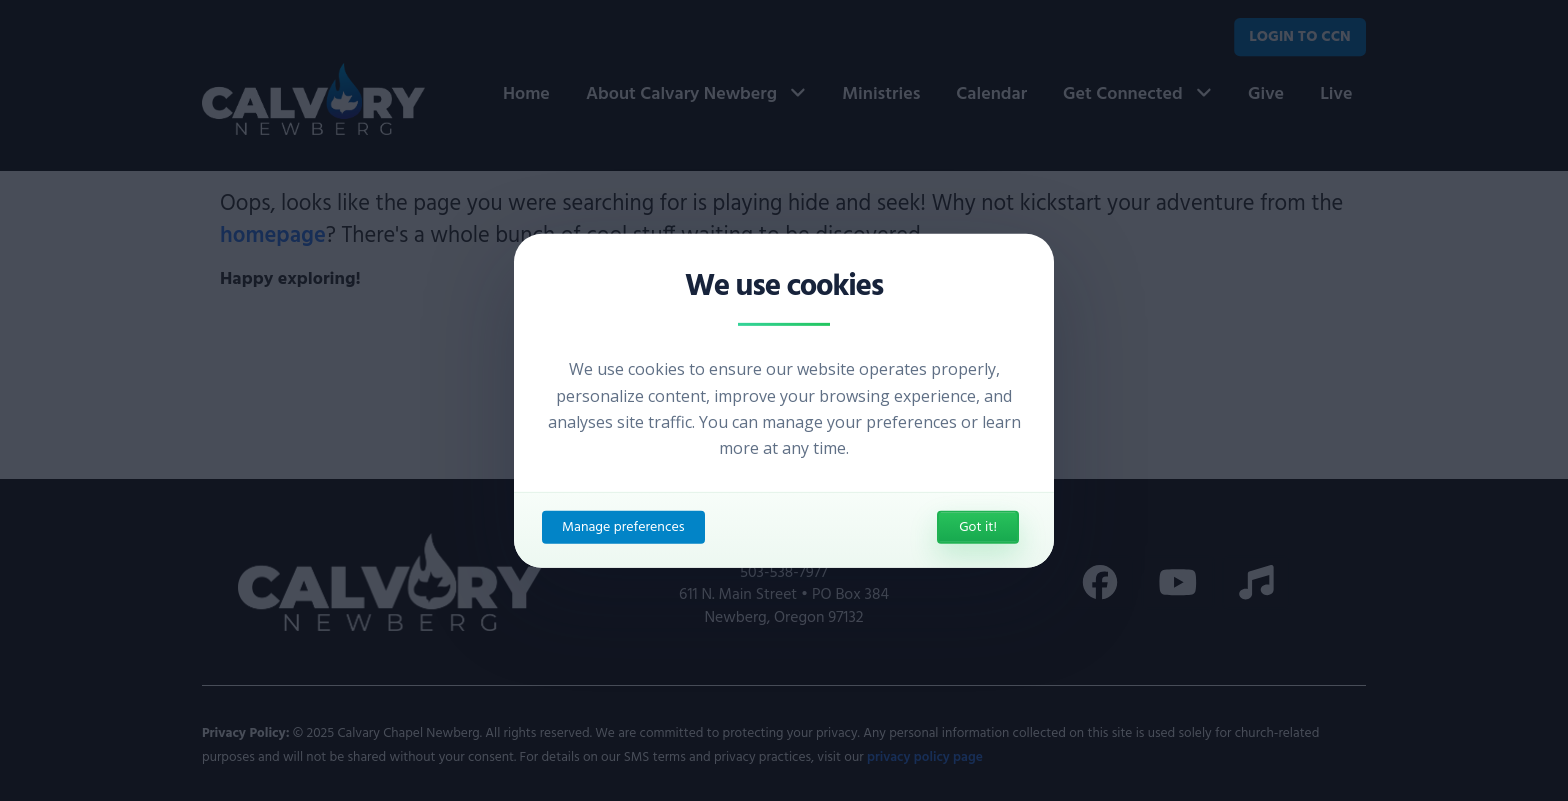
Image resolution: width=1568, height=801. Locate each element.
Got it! (978, 527)
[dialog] (784, 400)
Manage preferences (623, 527)
